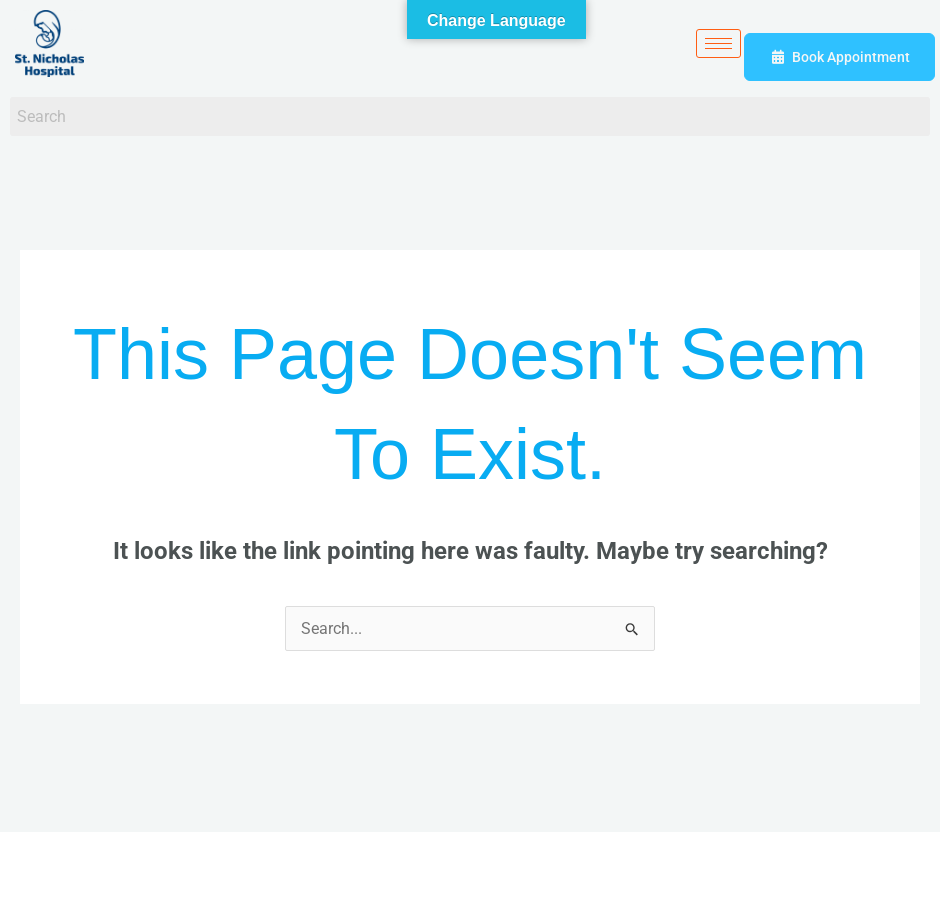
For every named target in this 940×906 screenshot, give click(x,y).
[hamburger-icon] (718, 43)
